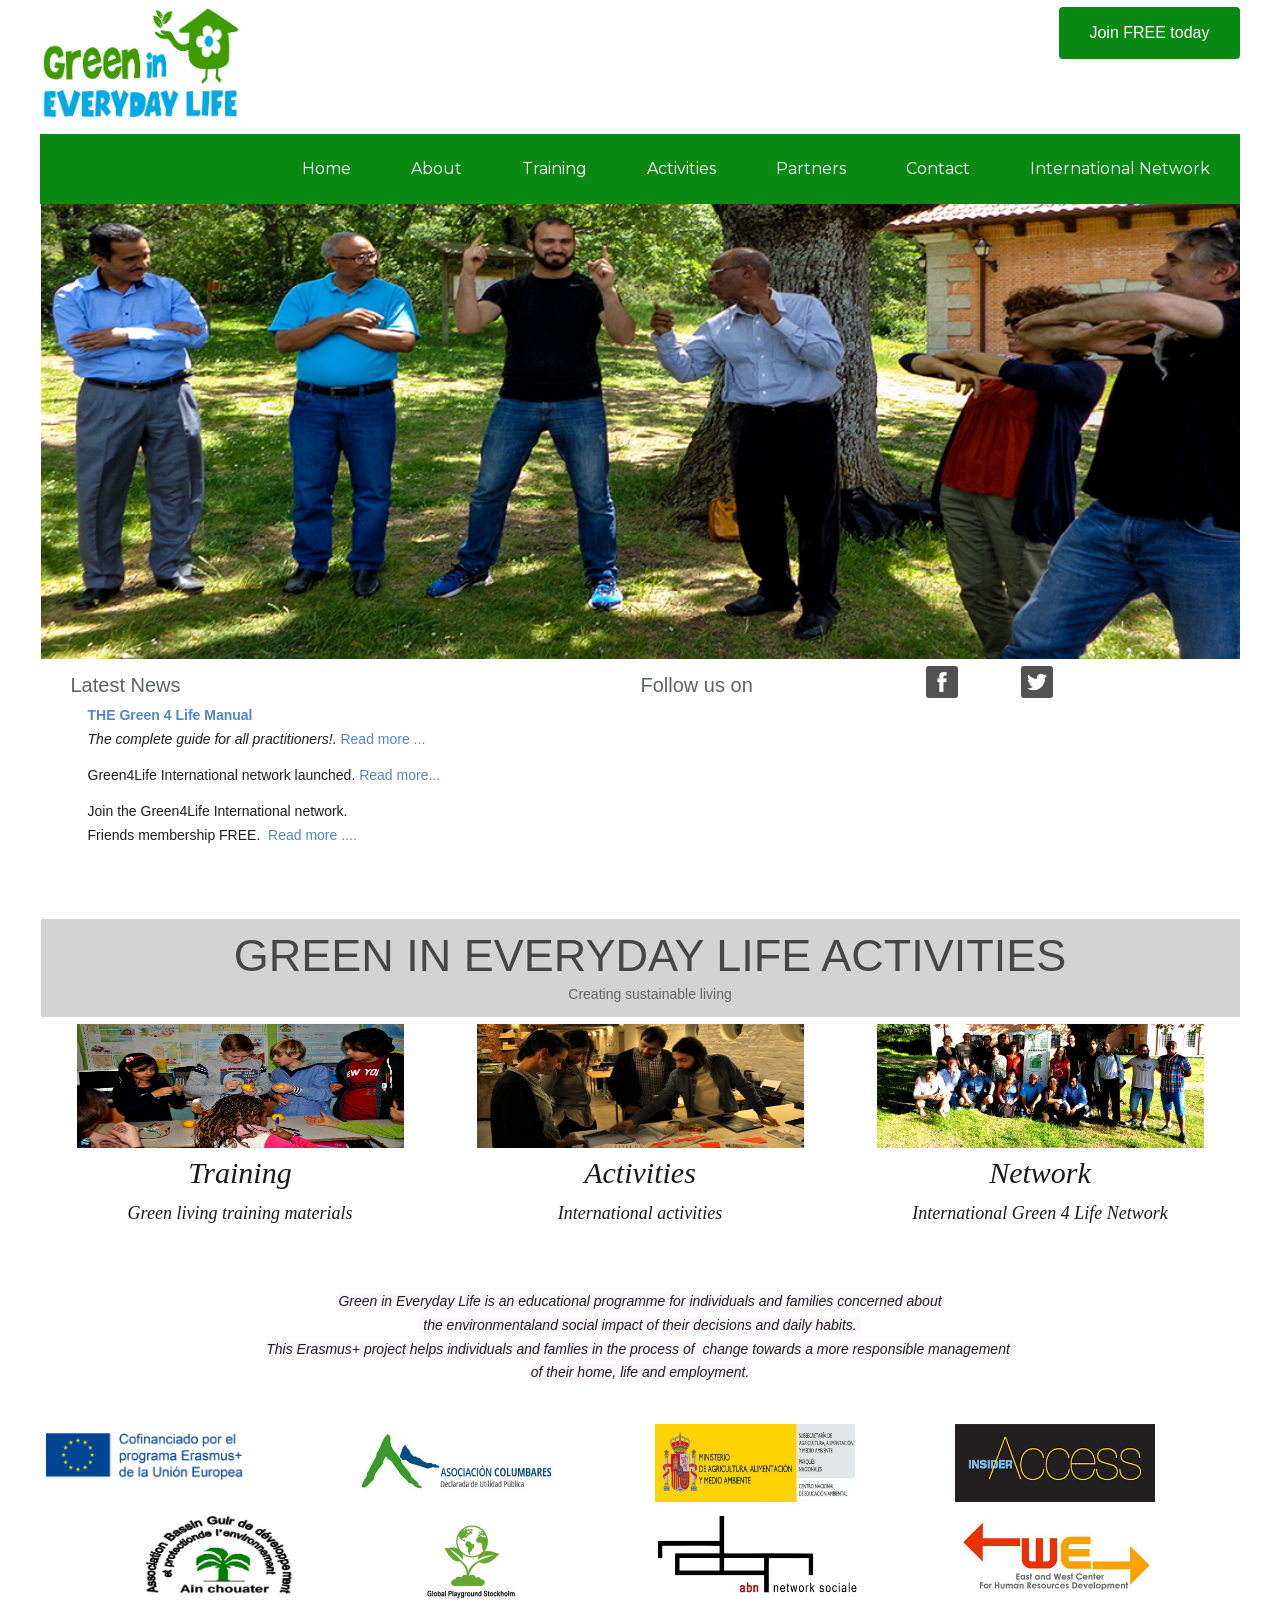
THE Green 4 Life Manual (170, 715)
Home (326, 168)
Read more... (399, 775)
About (436, 168)
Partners (811, 168)
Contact (938, 168)
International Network (1120, 168)
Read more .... (312, 835)
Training (554, 168)
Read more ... (382, 739)
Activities (681, 168)
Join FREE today (1149, 32)
